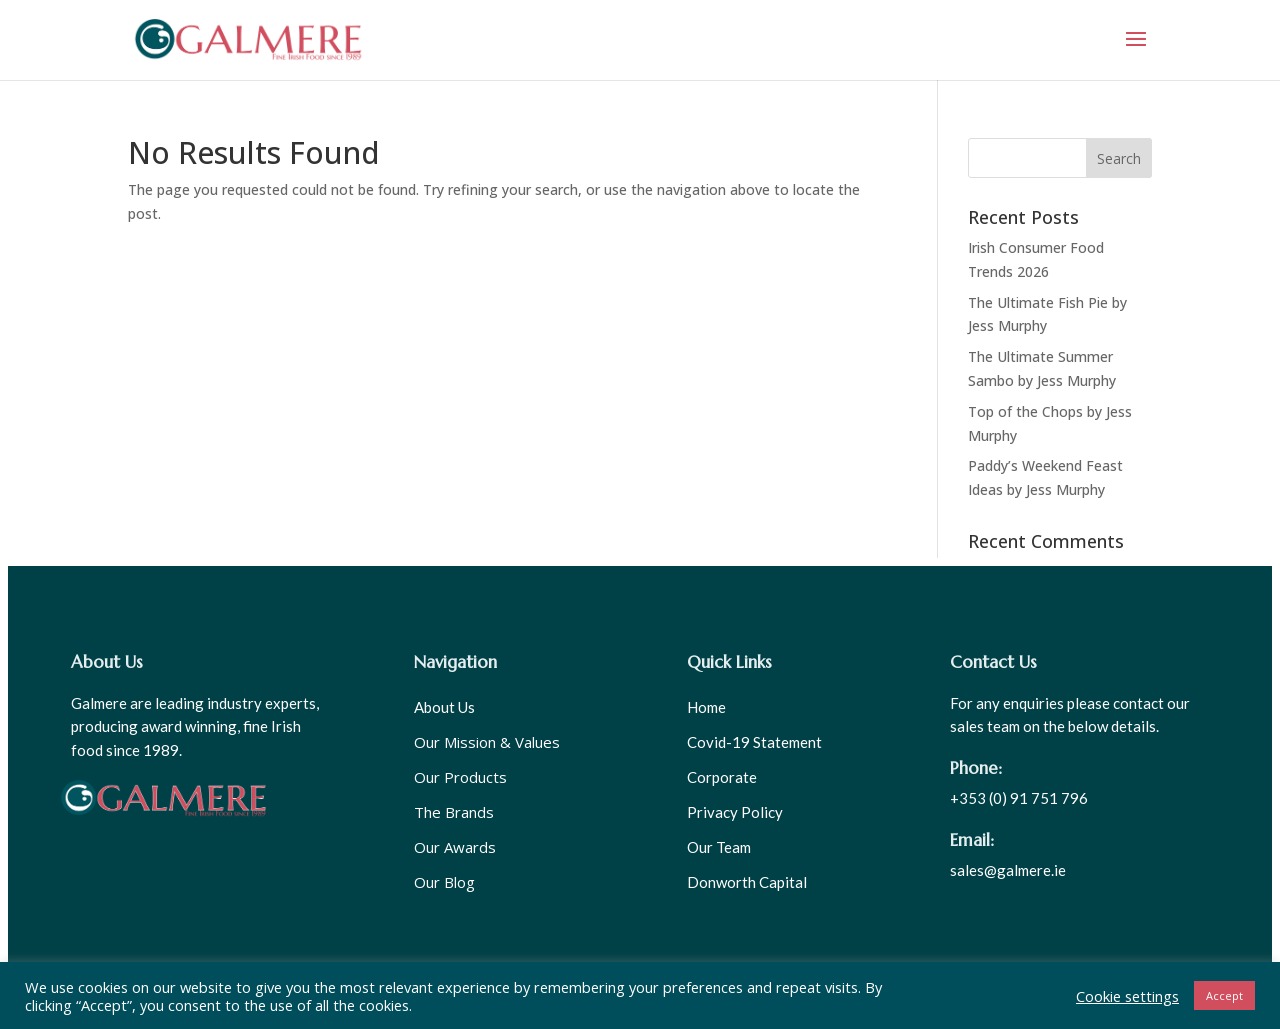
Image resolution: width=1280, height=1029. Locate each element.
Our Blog (444, 882)
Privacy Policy (735, 812)
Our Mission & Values (487, 742)
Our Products (460, 777)
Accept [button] (1224, 995)
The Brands (454, 812)
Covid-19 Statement (754, 742)
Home (706, 707)
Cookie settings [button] (1127, 996)
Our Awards (455, 847)
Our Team (719, 847)
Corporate (722, 777)
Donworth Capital (747, 882)
